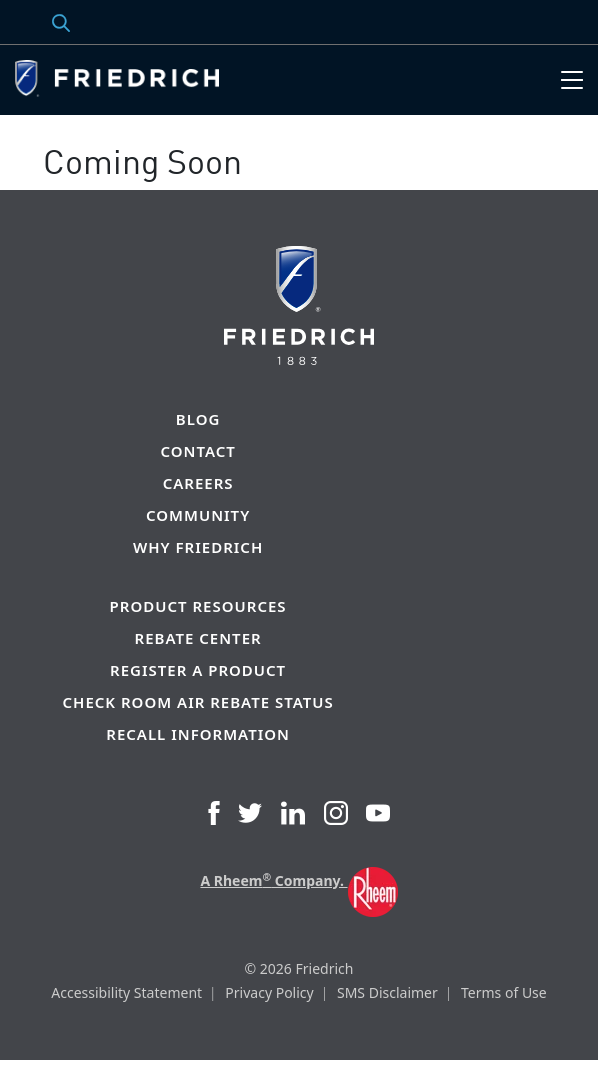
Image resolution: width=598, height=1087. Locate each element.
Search (40, 22)
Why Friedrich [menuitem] (198, 547)
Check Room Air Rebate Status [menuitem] (198, 702)
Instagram (336, 813)
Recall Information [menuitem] (198, 734)
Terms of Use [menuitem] (504, 992)
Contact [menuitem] (197, 451)
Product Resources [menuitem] (198, 606)
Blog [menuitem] (198, 419)
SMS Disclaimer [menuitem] (387, 992)
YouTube (378, 813)
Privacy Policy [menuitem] (269, 992)
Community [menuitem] (198, 515)
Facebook (214, 813)
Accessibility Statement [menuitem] (126, 992)
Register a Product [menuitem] (198, 670)
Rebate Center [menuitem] (198, 638)
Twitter (250, 813)
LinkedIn (293, 813)
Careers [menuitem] (198, 483)
